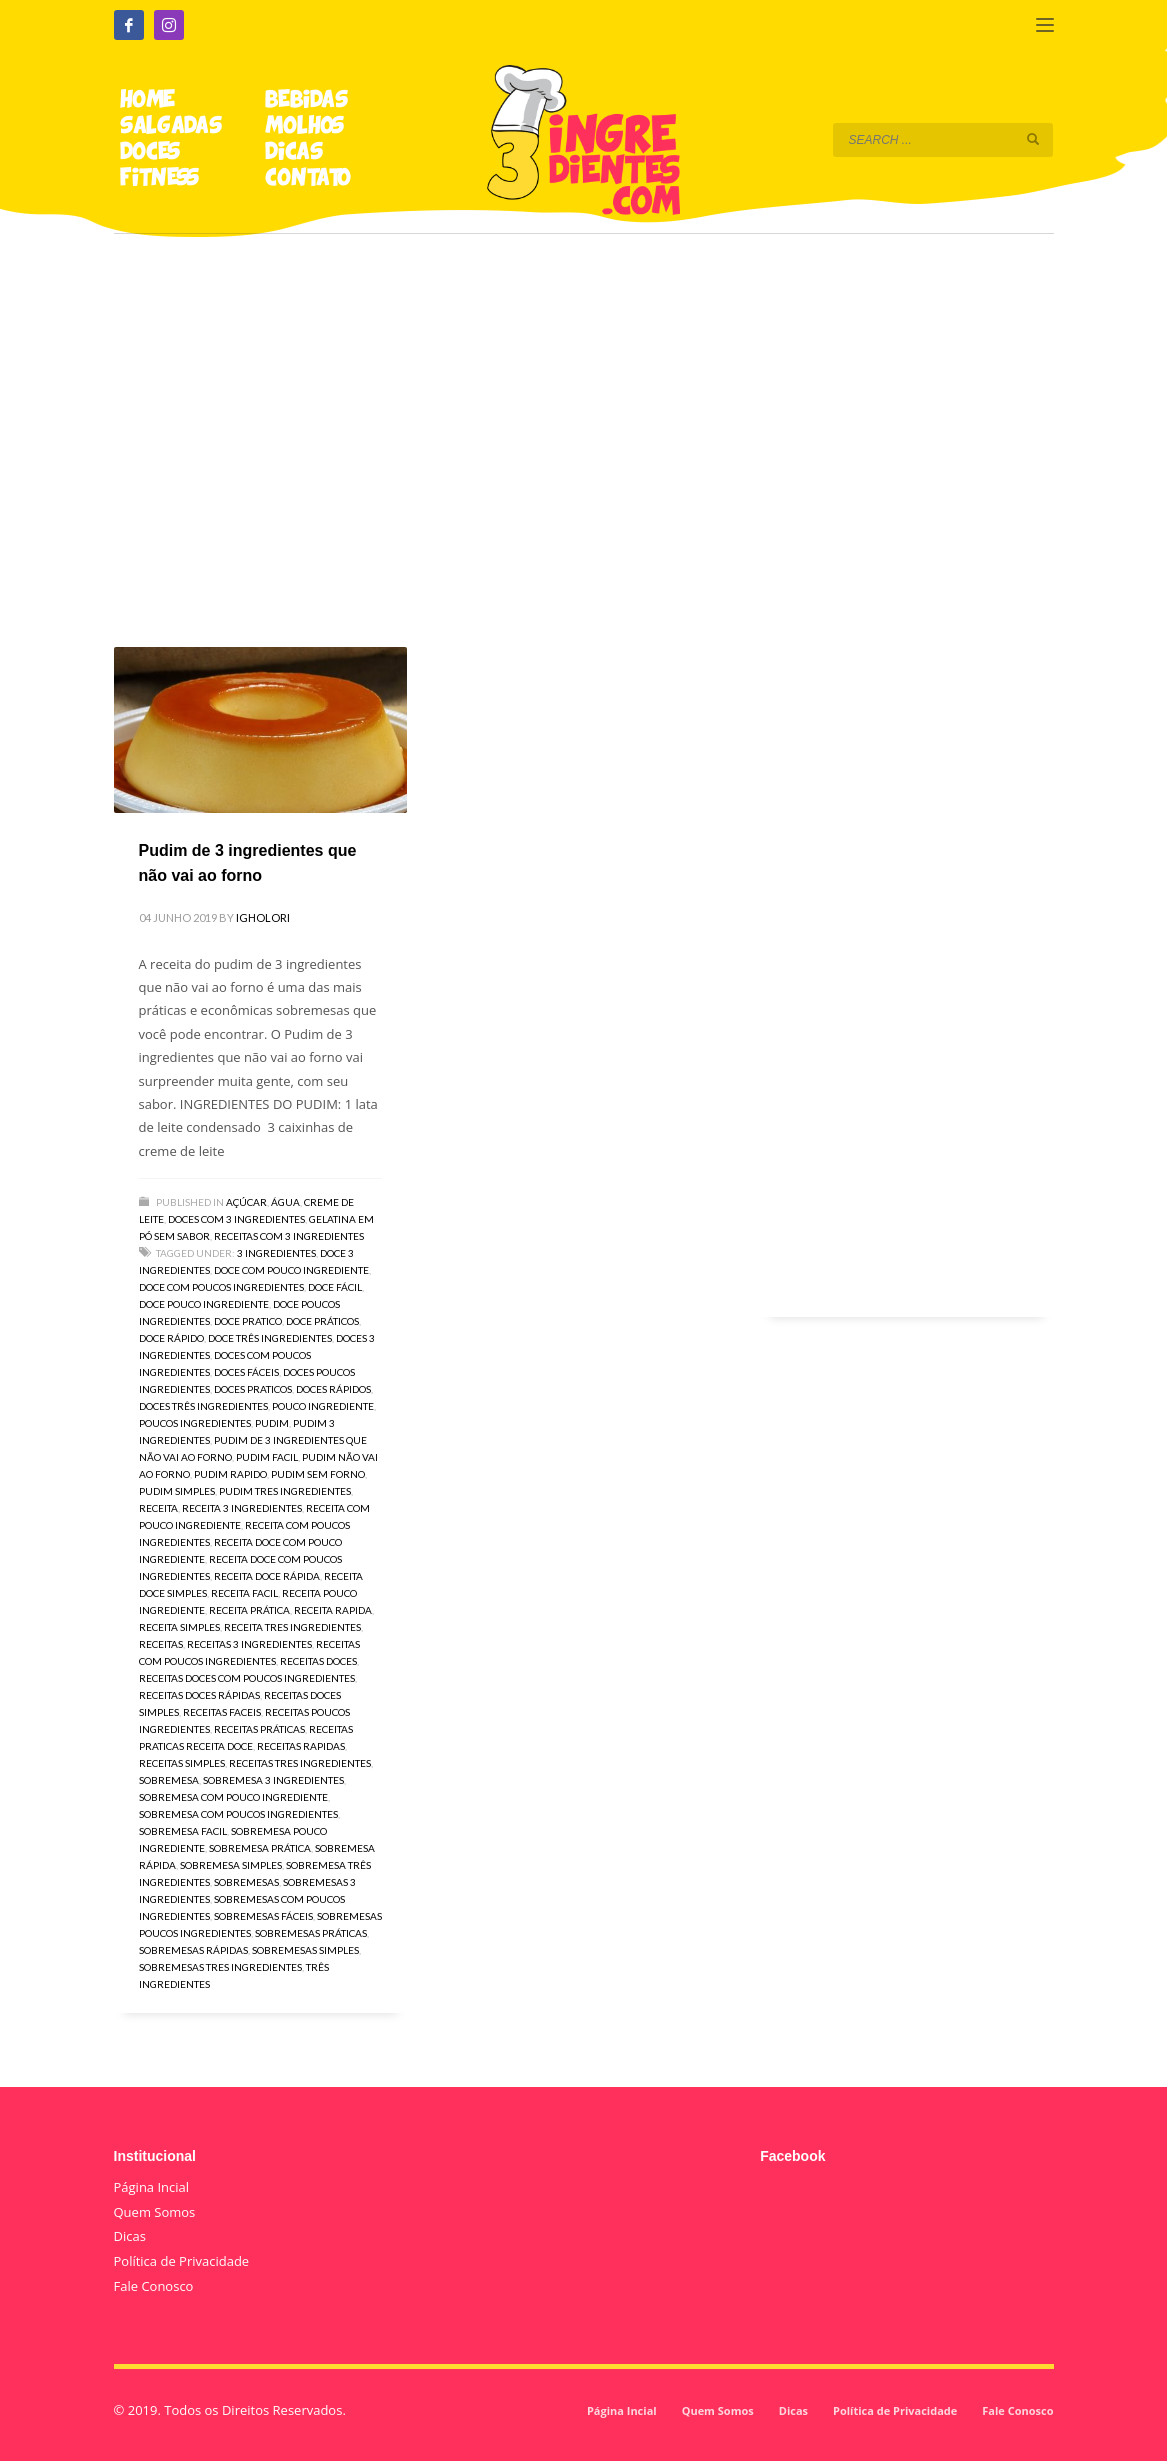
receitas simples (182, 1763)
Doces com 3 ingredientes (236, 1219)
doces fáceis (246, 1372)
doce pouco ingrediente (204, 1304)
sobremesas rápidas (193, 1950)
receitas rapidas (301, 1746)
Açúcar (246, 1202)
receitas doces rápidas (199, 1695)
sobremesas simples (305, 1950)
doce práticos (322, 1321)
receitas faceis (222, 1712)
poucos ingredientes (195, 1423)
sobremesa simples (231, 1865)
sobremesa (169, 1780)
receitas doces (318, 1661)
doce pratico (248, 1321)
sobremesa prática (260, 1848)
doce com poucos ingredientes (221, 1287)
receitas (161, 1644)
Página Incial (152, 2187)
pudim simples (177, 1491)
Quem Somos (155, 2212)
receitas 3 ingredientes (249, 1644)
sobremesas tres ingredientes (220, 1967)
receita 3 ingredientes (242, 1508)
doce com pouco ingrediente (291, 1270)
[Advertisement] (584, 412)
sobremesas (246, 1882)
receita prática (249, 1610)
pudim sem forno (318, 1474)
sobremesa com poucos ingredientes (238, 1814)
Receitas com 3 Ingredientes (289, 1236)
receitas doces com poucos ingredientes (247, 1678)
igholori (263, 917)
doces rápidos (333, 1389)
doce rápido (171, 1338)
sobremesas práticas (311, 1933)
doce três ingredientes (270, 1338)
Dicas (130, 2236)
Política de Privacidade (182, 2261)
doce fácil (335, 1287)
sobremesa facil (183, 1831)
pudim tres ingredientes (285, 1491)
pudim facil (267, 1457)
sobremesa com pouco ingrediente (233, 1797)
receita (158, 1508)
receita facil (244, 1593)
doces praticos (253, 1389)
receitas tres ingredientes (300, 1763)
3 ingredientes (276, 1253)
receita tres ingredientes (292, 1627)
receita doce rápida (267, 1576)
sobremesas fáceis (263, 1916)
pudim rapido (230, 1474)
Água (285, 1202)
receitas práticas (259, 1729)
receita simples (179, 1627)
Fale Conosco (154, 2286)
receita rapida (333, 1610)
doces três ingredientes (203, 1406)
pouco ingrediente (323, 1406)
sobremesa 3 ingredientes (273, 1780)
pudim (272, 1423)
